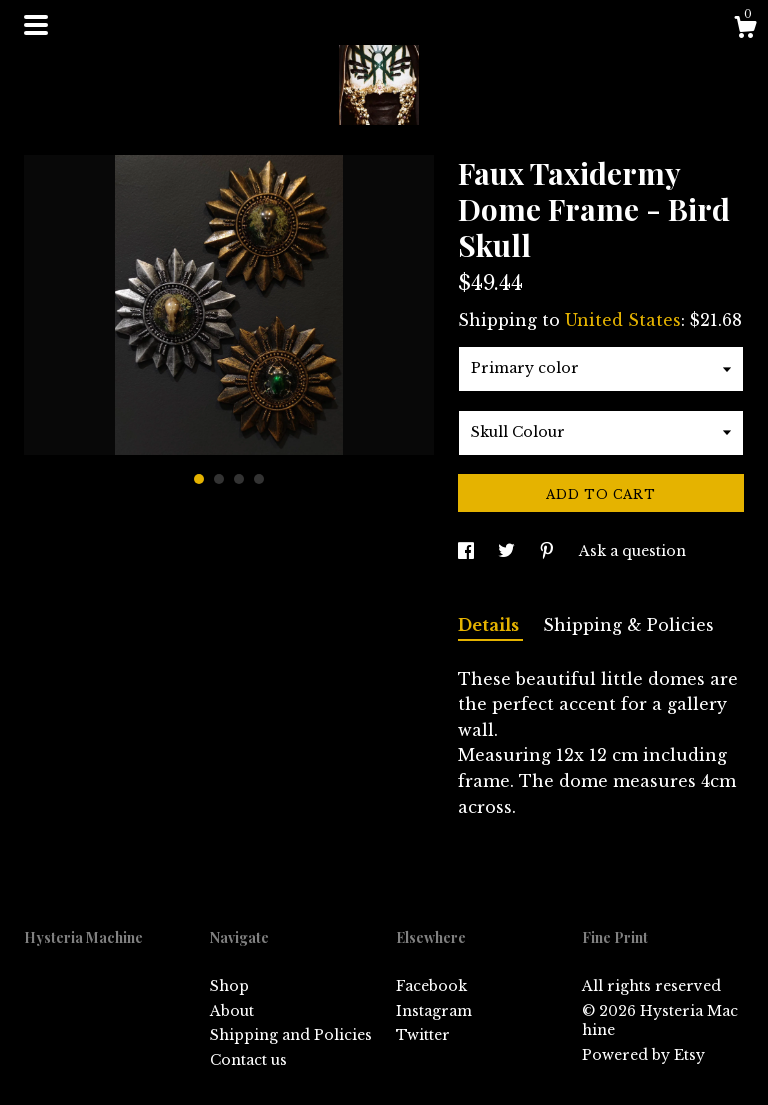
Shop (229, 986)
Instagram (434, 1011)
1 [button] (199, 479)
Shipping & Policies (628, 625)
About (232, 1011)
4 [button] (259, 479)
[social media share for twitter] (508, 551)
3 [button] (239, 479)
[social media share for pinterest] (549, 551)
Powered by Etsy (643, 1055)
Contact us (248, 1060)
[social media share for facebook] (468, 551)
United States (623, 320)
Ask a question (632, 551)
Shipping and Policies (291, 1035)
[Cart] (745, 30)
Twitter (423, 1035)
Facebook (431, 986)
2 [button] (219, 479)
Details (490, 625)
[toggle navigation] (36, 25)
